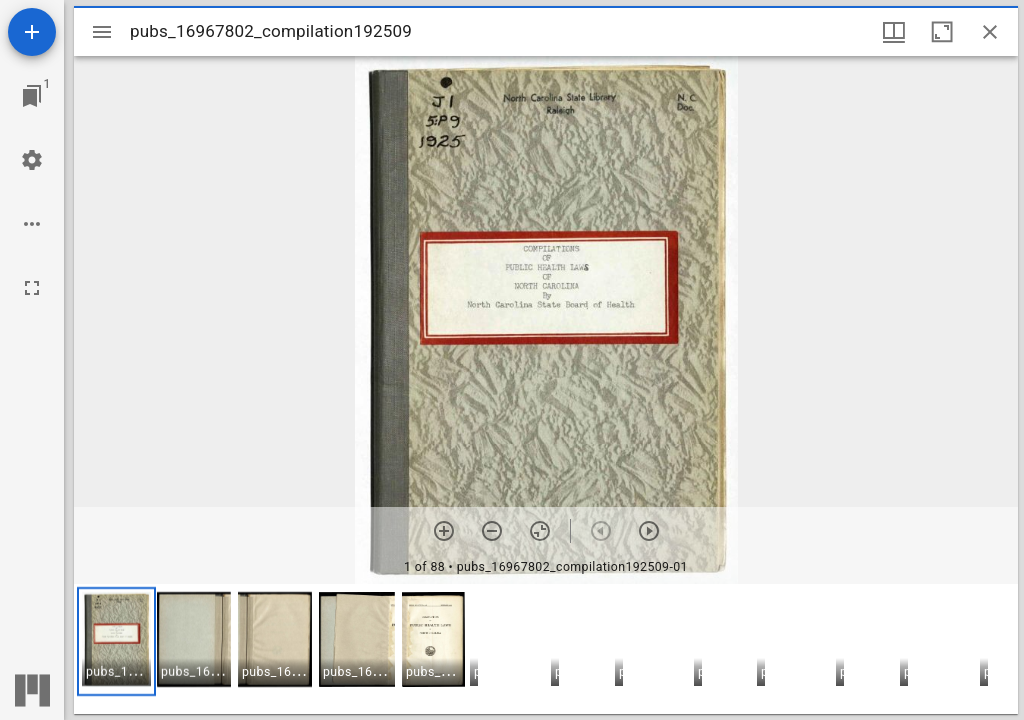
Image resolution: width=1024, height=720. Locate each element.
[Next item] (649, 531)
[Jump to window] (32, 96)
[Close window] (990, 32)
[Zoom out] (492, 531)
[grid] (546, 649)
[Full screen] (32, 288)
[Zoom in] (444, 531)
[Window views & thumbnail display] (894, 32)
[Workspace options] (32, 224)
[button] (116, 641)
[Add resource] (32, 32)
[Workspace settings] (32, 160)
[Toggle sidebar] (102, 32)
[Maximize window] (942, 32)
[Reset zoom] (540, 531)
